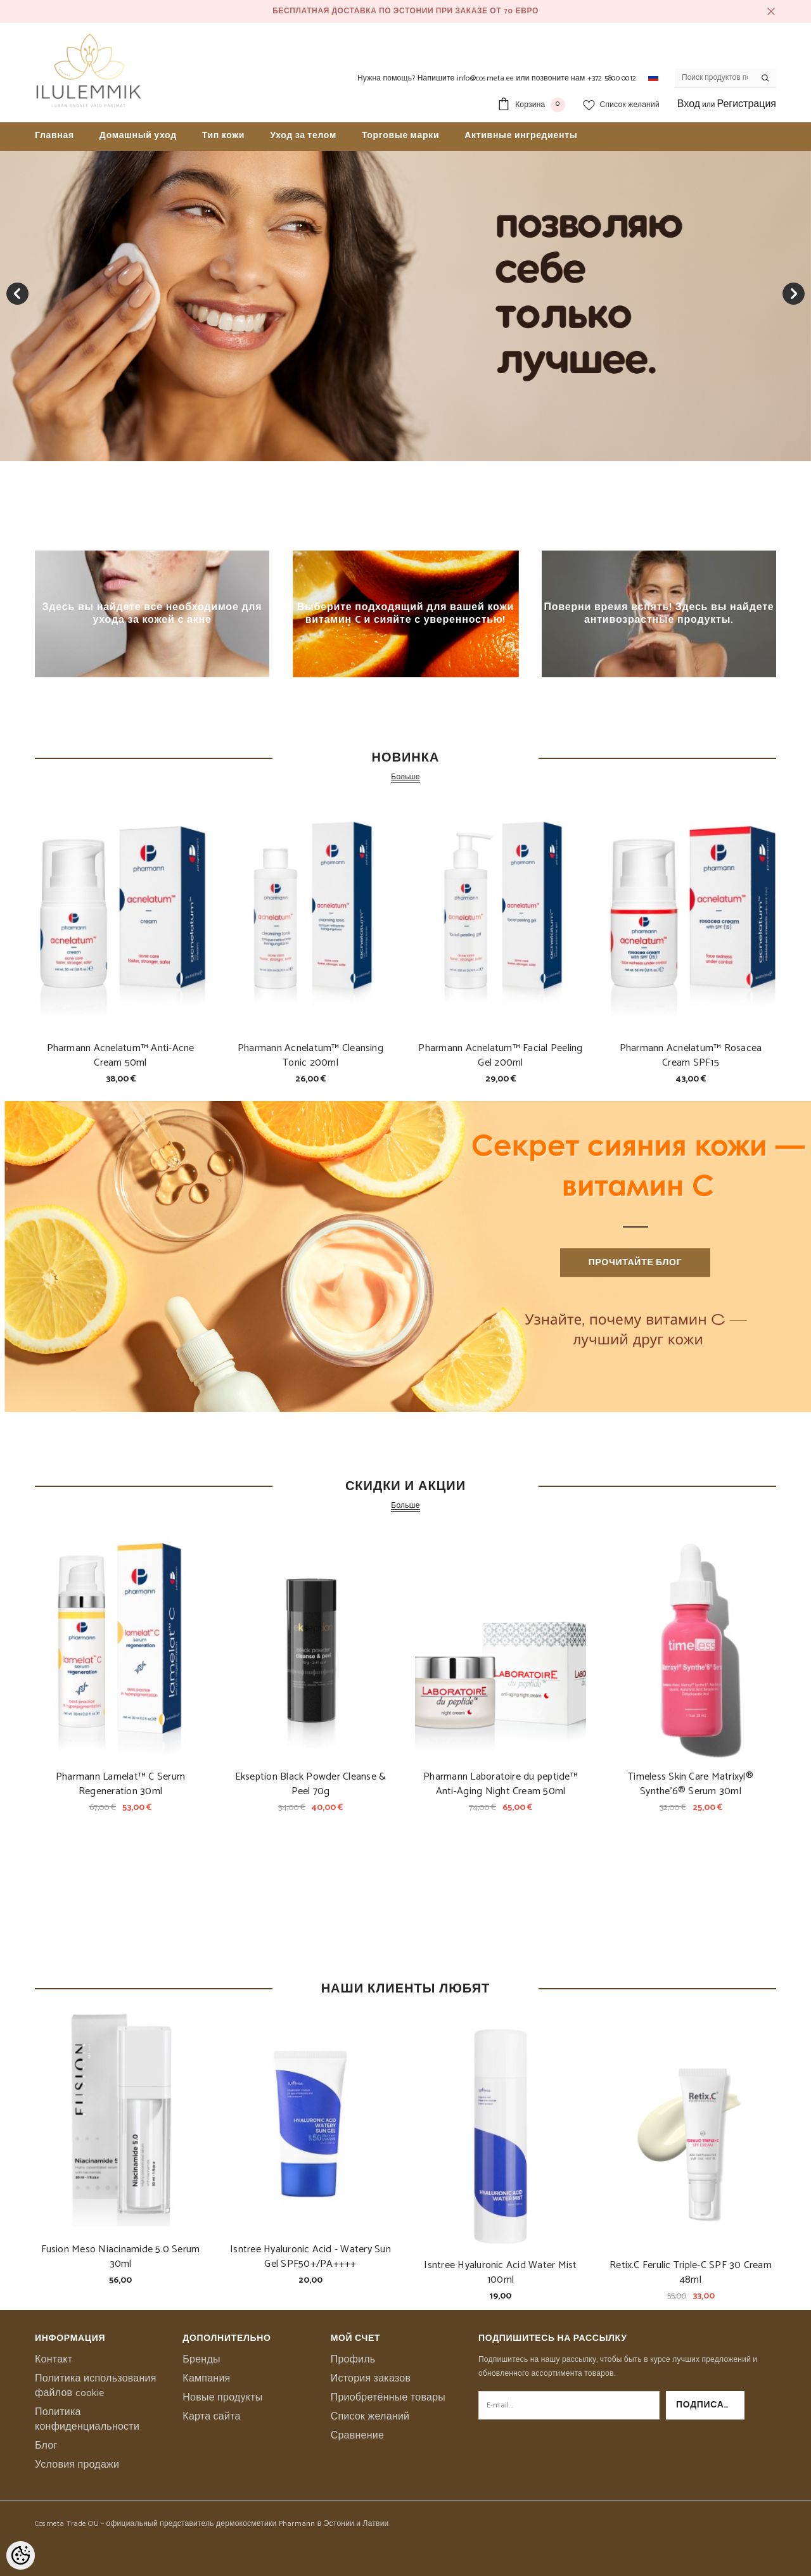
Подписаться (710, 2405)
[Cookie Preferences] (20, 2555)
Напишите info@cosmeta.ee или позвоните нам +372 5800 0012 (527, 78)
